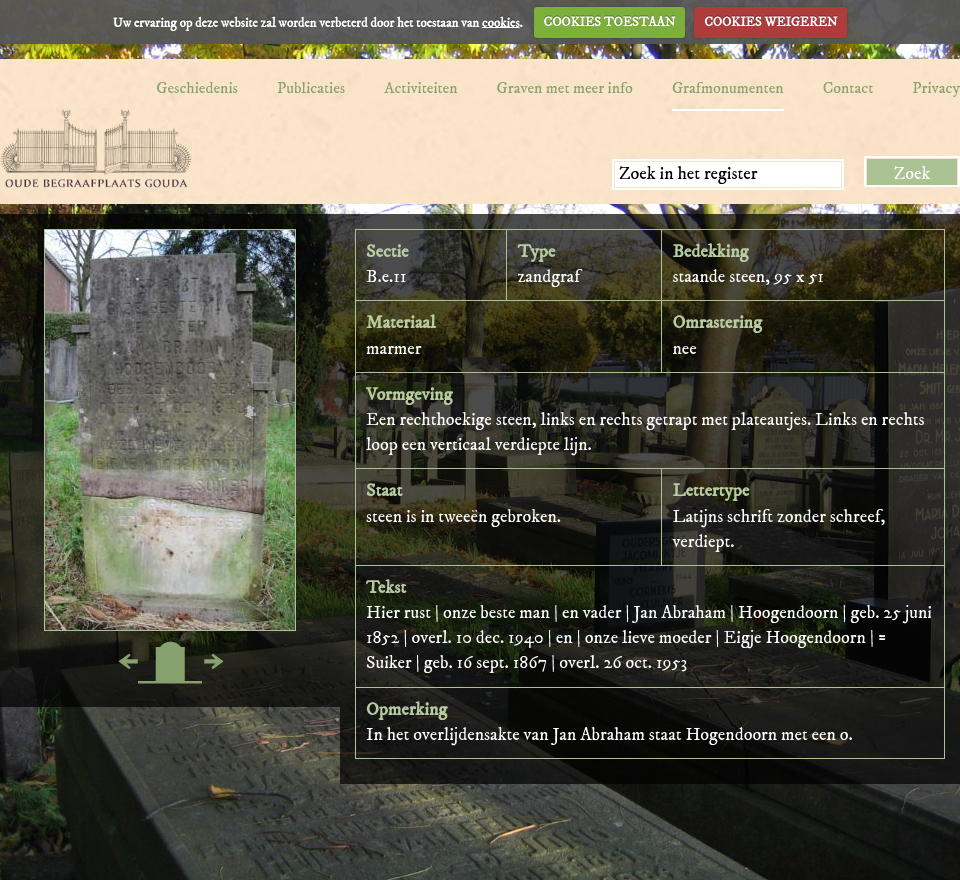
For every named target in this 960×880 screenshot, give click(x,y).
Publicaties (311, 88)
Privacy (936, 88)
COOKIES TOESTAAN (610, 22)
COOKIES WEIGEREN (770, 22)
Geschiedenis (197, 88)
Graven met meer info (565, 88)
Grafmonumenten (728, 88)
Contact (848, 88)
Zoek (912, 174)
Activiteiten (420, 88)
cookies (501, 22)
